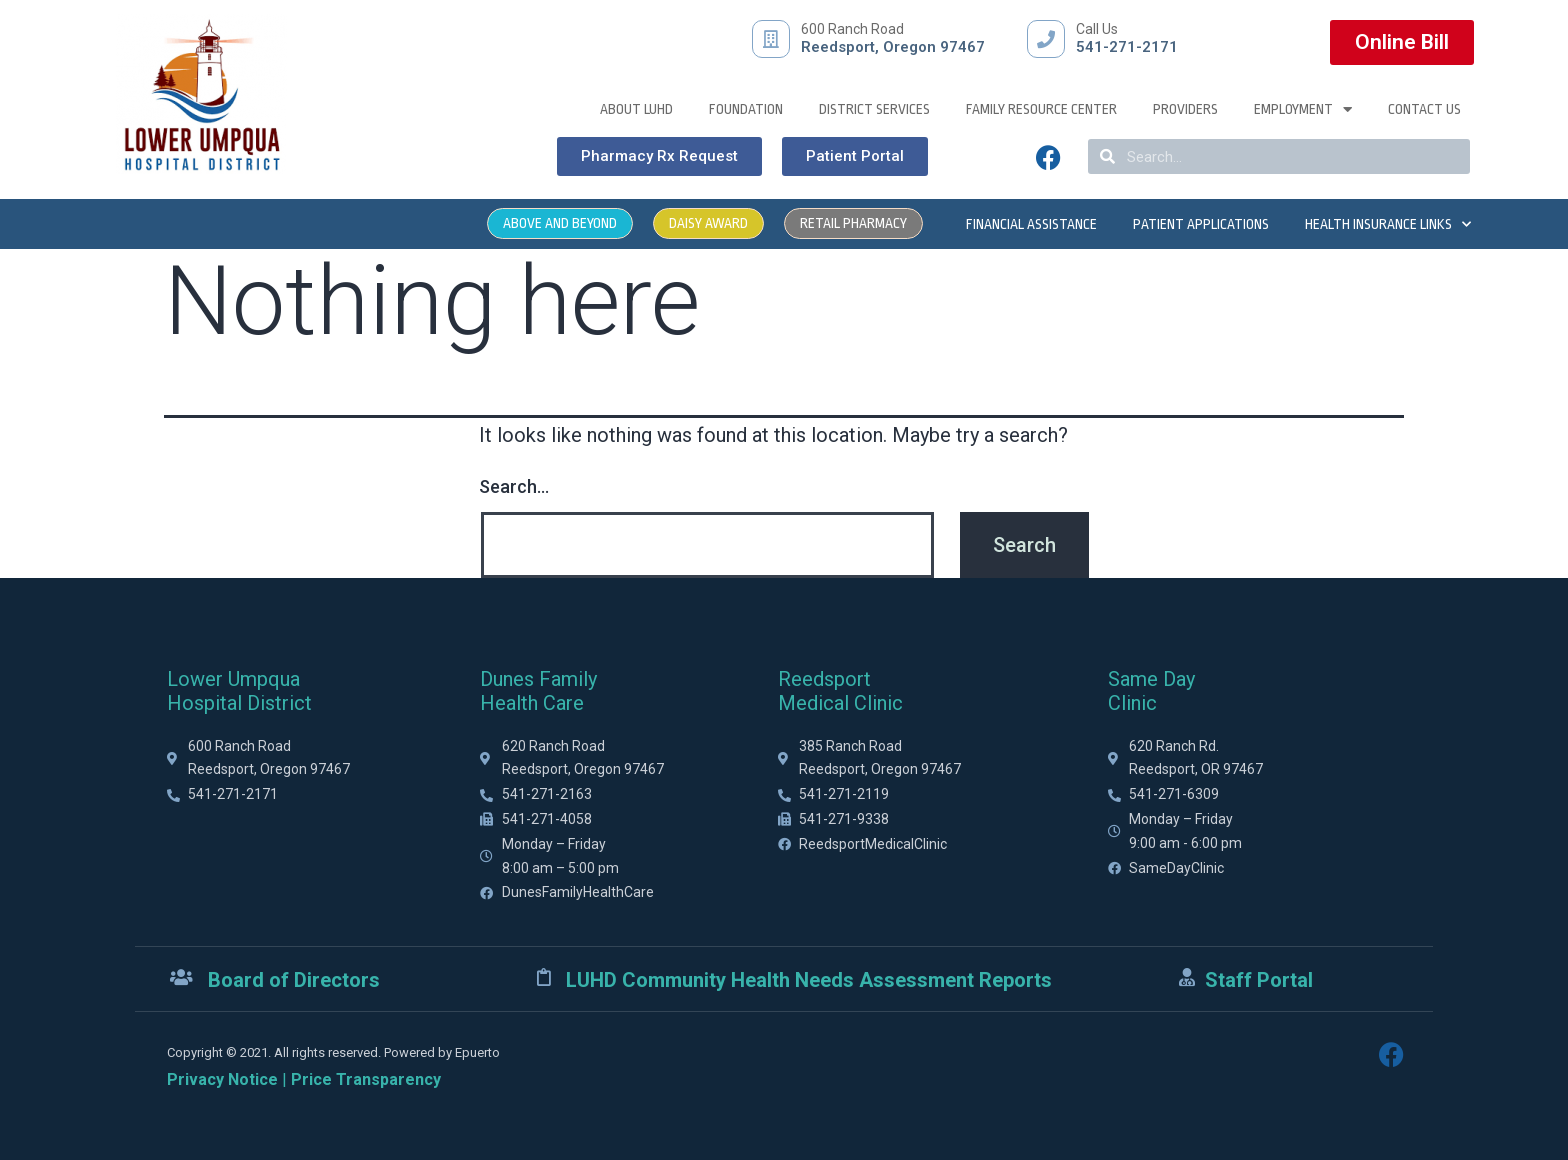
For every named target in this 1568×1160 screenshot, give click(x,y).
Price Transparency (366, 1079)
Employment (1303, 109)
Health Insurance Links (1388, 224)
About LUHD (636, 109)
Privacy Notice (222, 1079)
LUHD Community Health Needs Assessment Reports (809, 980)
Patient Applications (1201, 224)
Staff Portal (1259, 980)
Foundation (746, 109)
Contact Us (1424, 109)
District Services (874, 109)
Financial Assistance (1031, 224)
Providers (1185, 109)
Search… (514, 486)
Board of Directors (294, 980)
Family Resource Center (1041, 109)
